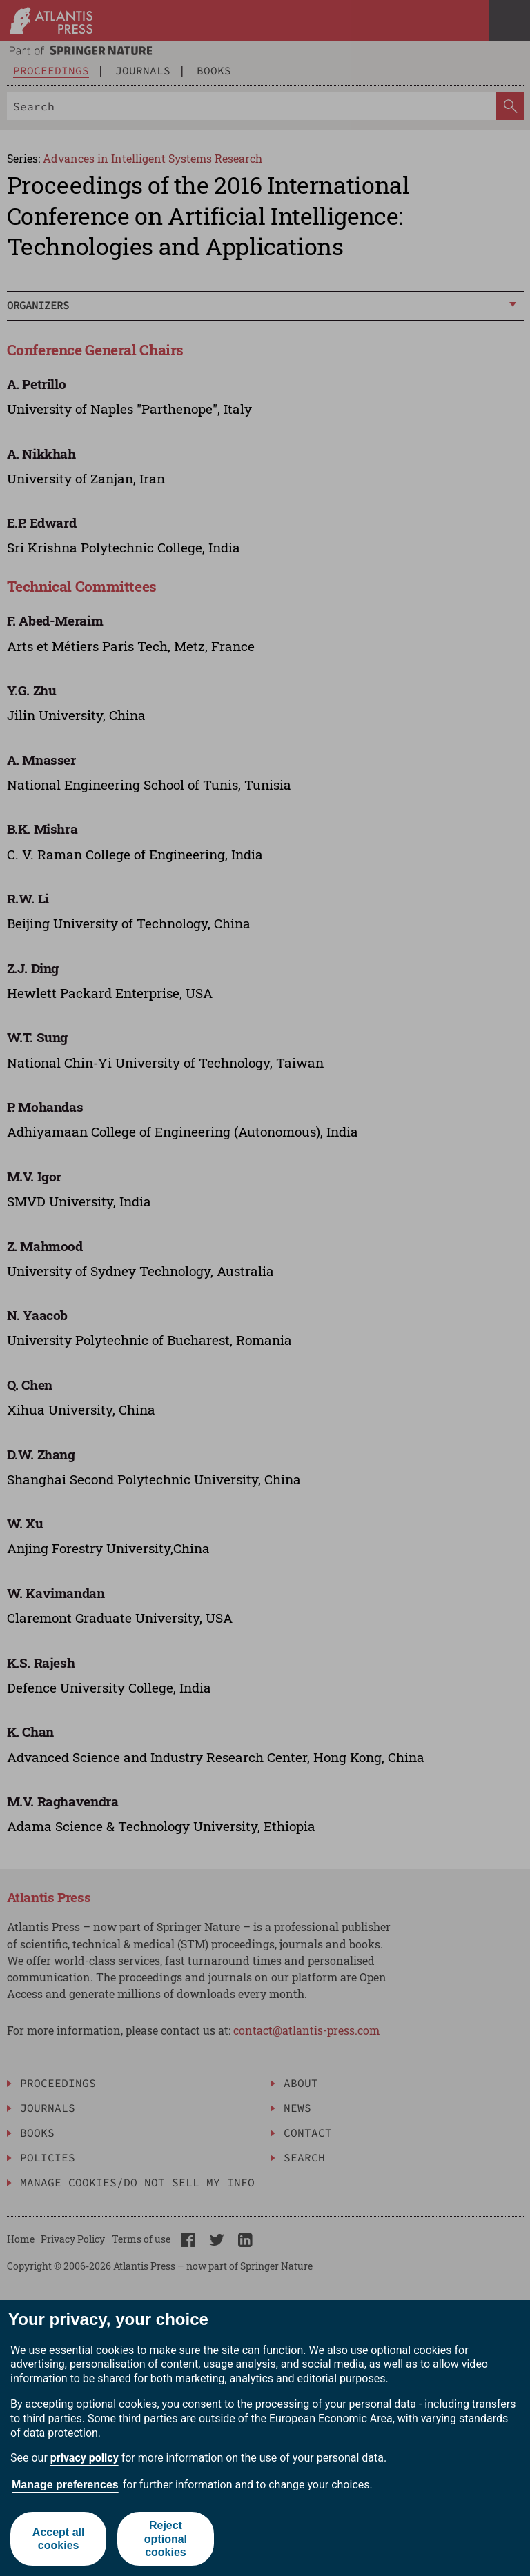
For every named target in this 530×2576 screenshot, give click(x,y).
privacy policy (84, 2457)
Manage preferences (65, 2484)
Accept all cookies (58, 2538)
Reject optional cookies (165, 2538)
